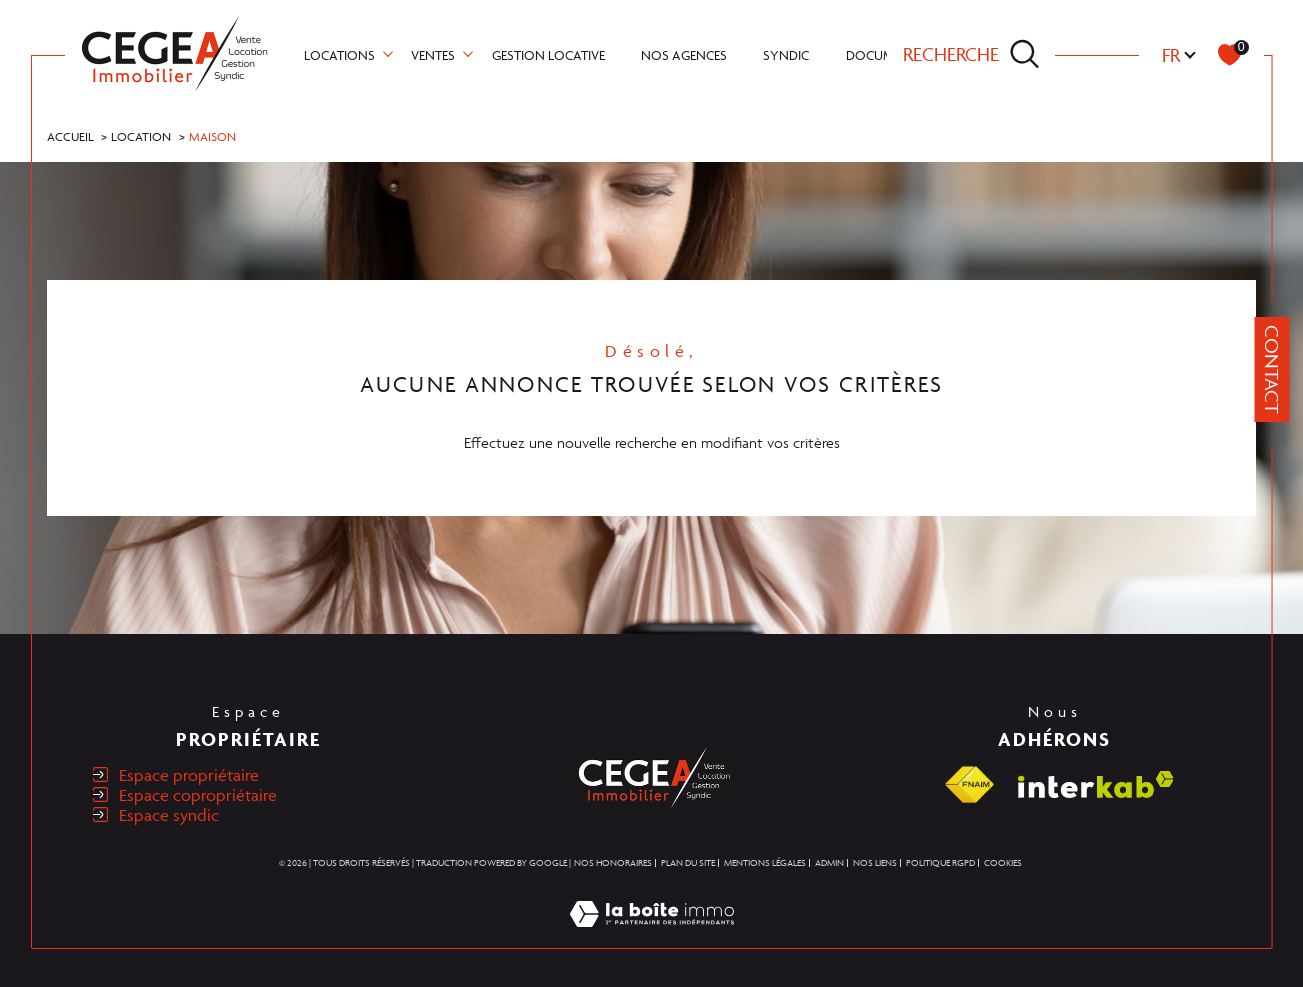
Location (141, 136)
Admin (829, 863)
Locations (339, 55)
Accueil (70, 136)
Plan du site (688, 863)
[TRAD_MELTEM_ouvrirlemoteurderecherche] (971, 54)
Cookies (1003, 863)
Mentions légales (765, 863)
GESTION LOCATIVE (548, 55)
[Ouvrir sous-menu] (388, 53)
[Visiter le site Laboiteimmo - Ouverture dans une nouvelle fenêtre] (652, 936)
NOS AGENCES (684, 55)
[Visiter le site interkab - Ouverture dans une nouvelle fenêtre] (1096, 784)
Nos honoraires (613, 863)
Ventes (433, 55)
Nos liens (875, 863)
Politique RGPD (940, 863)
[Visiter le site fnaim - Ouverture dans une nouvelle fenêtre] (969, 785)
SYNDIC (786, 55)
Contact (1272, 369)
